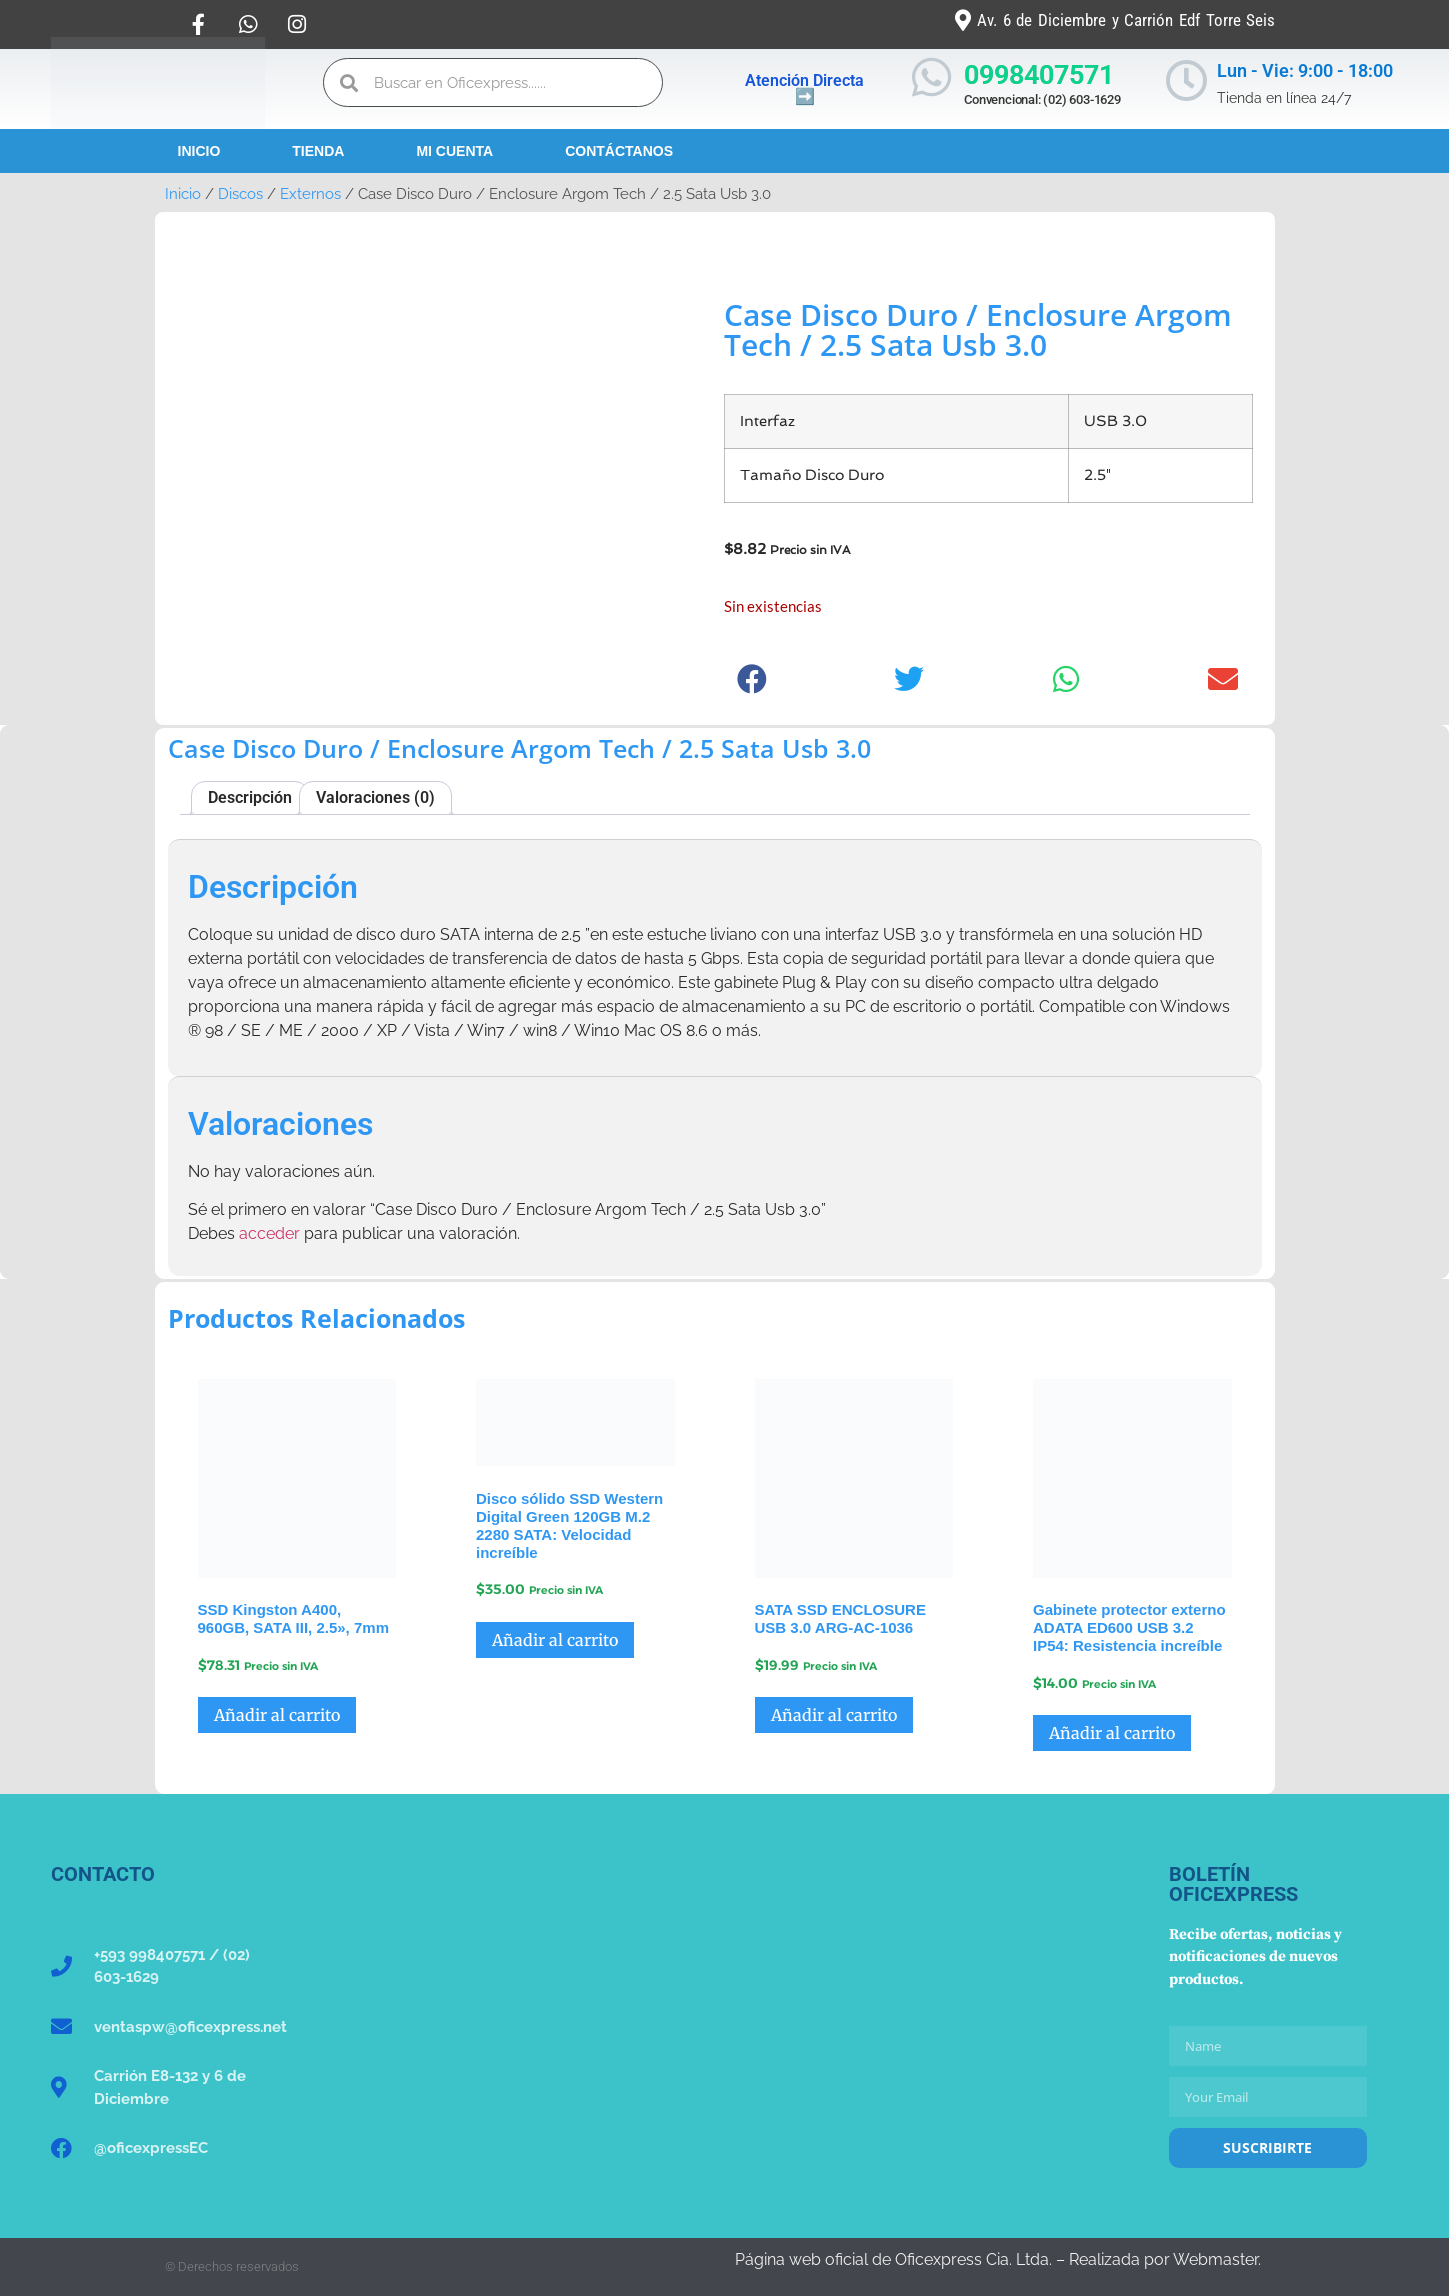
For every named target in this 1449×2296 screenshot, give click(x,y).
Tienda (318, 151)
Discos (240, 193)
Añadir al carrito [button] (277, 1715)
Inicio (199, 151)
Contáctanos (619, 151)
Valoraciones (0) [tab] (375, 797)
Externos (310, 193)
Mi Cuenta (454, 151)
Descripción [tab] (250, 797)
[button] (752, 679)
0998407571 (1039, 75)
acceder (269, 1233)
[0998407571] (931, 77)
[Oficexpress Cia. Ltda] (724, 2014)
